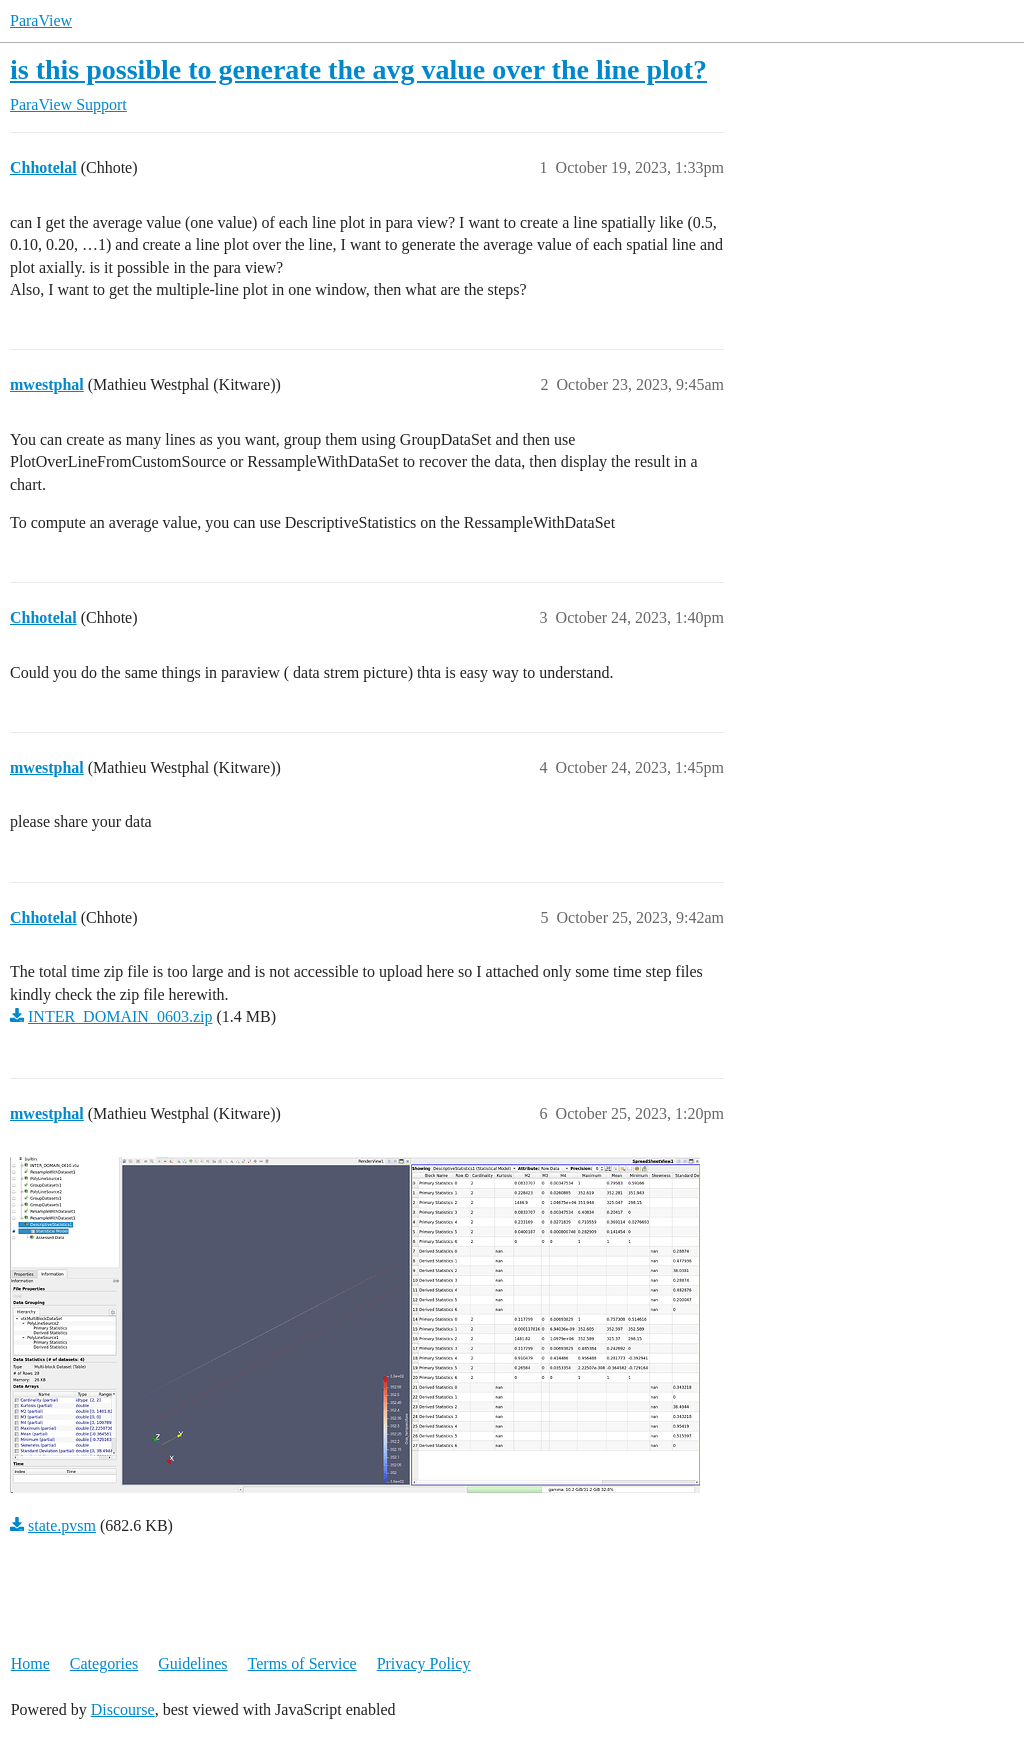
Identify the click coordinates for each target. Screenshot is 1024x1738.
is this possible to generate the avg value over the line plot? (358, 69)
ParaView (41, 20)
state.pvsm (62, 1525)
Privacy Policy (424, 1663)
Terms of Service (302, 1663)
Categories (104, 1663)
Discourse (123, 1709)
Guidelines (192, 1663)
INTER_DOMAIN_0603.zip (120, 1016)
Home (30, 1663)
